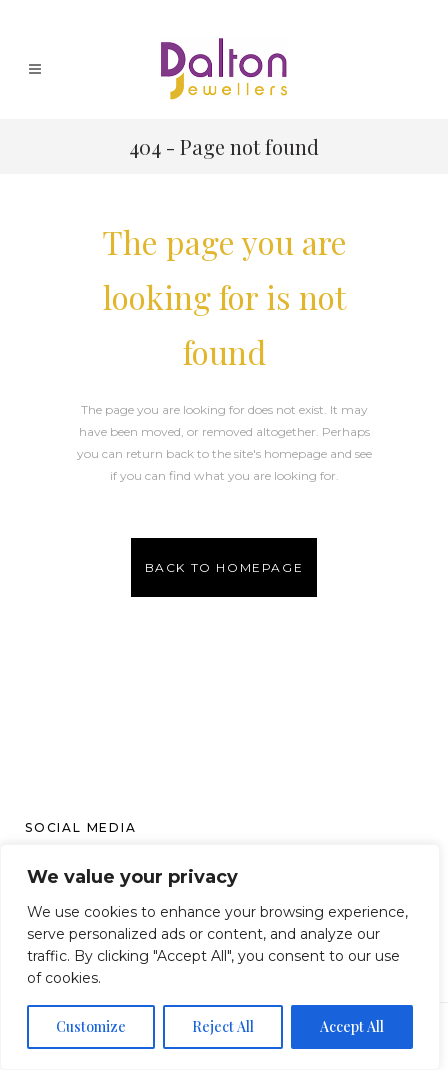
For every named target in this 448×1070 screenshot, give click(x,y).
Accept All (352, 1026)
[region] (220, 957)
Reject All (223, 1026)
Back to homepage (224, 567)
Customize (91, 1026)
